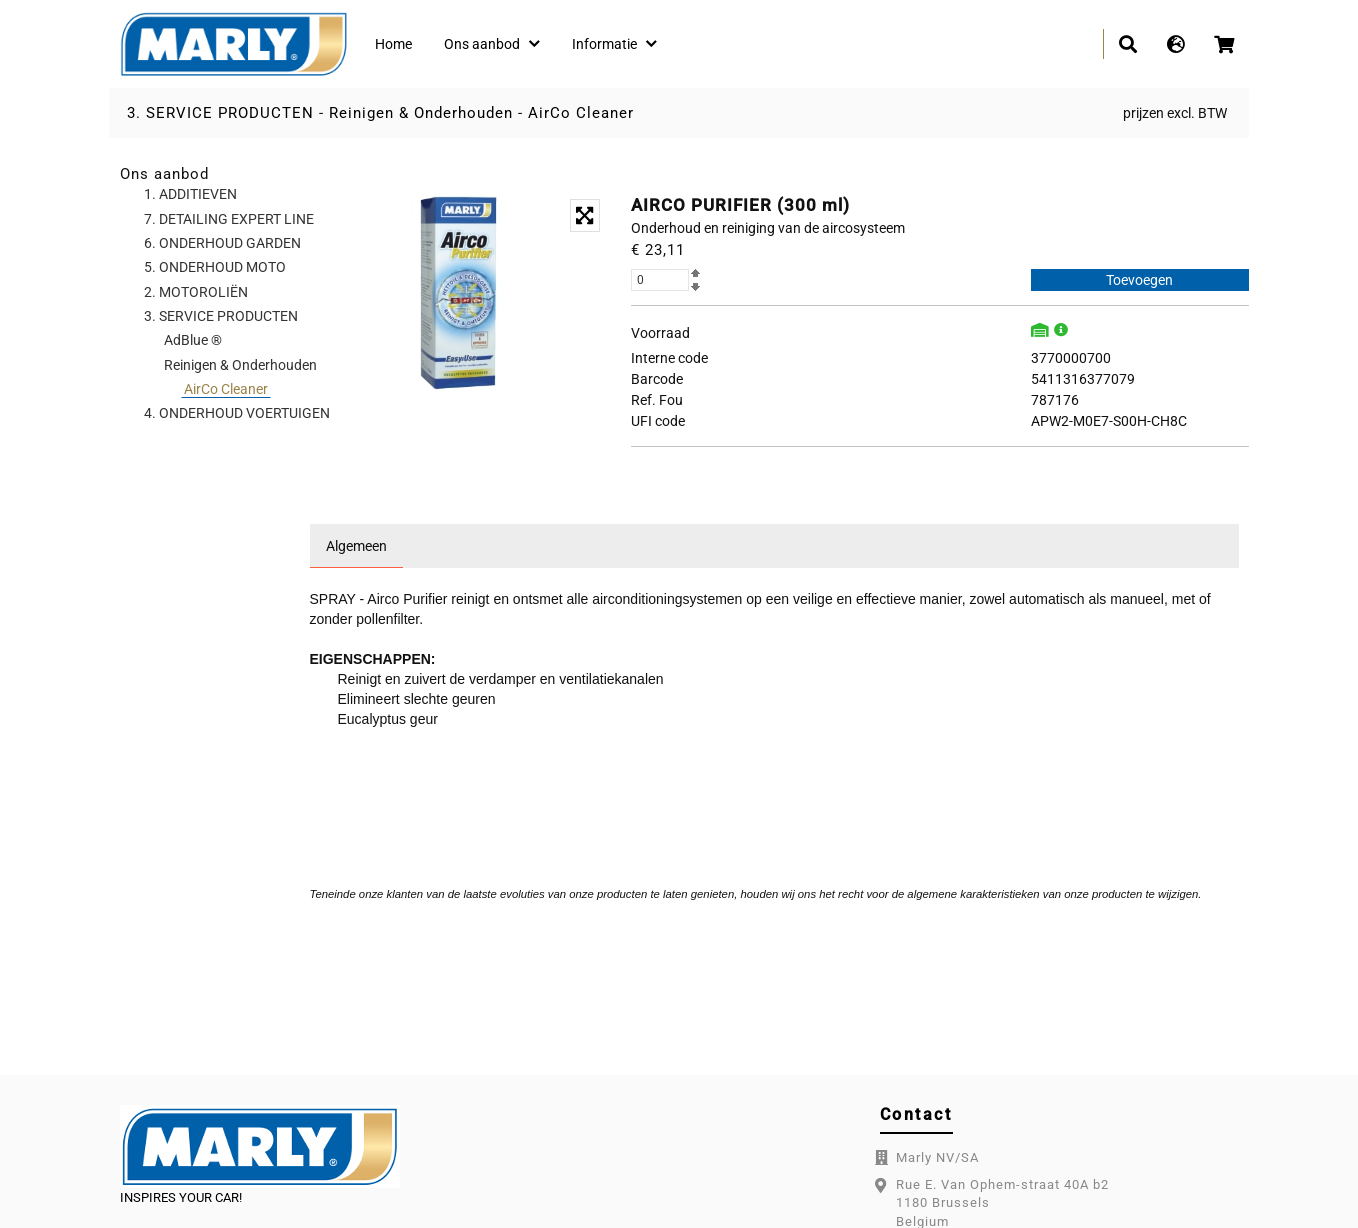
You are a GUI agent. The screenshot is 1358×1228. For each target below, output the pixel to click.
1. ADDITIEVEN (190, 194)
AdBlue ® (193, 340)
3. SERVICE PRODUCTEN (220, 113)
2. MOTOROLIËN (196, 292)
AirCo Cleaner (581, 113)
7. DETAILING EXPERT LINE (229, 219)
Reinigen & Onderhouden (421, 113)
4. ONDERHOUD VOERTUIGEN (237, 413)
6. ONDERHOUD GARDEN (222, 243)
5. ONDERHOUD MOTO (215, 267)
